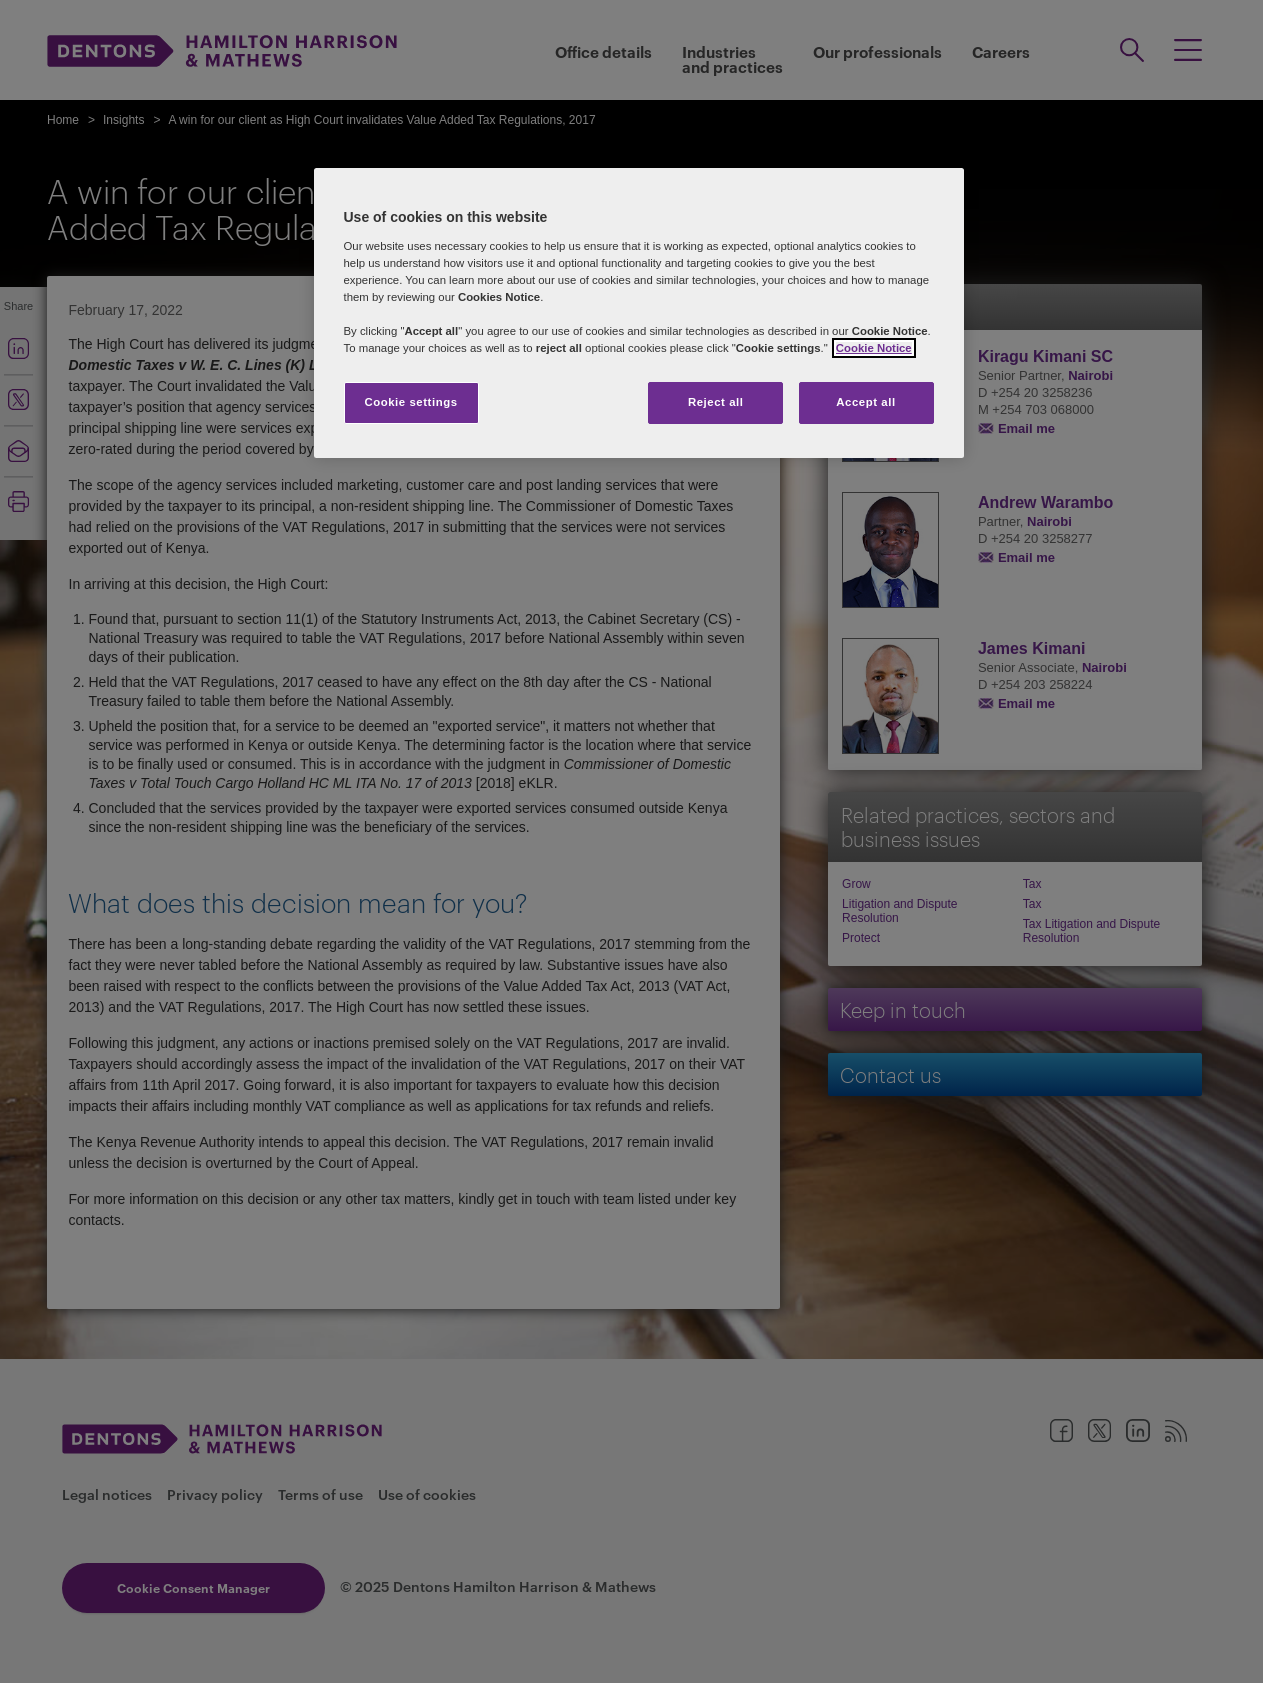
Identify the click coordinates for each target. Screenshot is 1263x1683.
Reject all (716, 402)
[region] (639, 313)
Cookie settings (410, 402)
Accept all (865, 402)
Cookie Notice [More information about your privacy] (874, 348)
